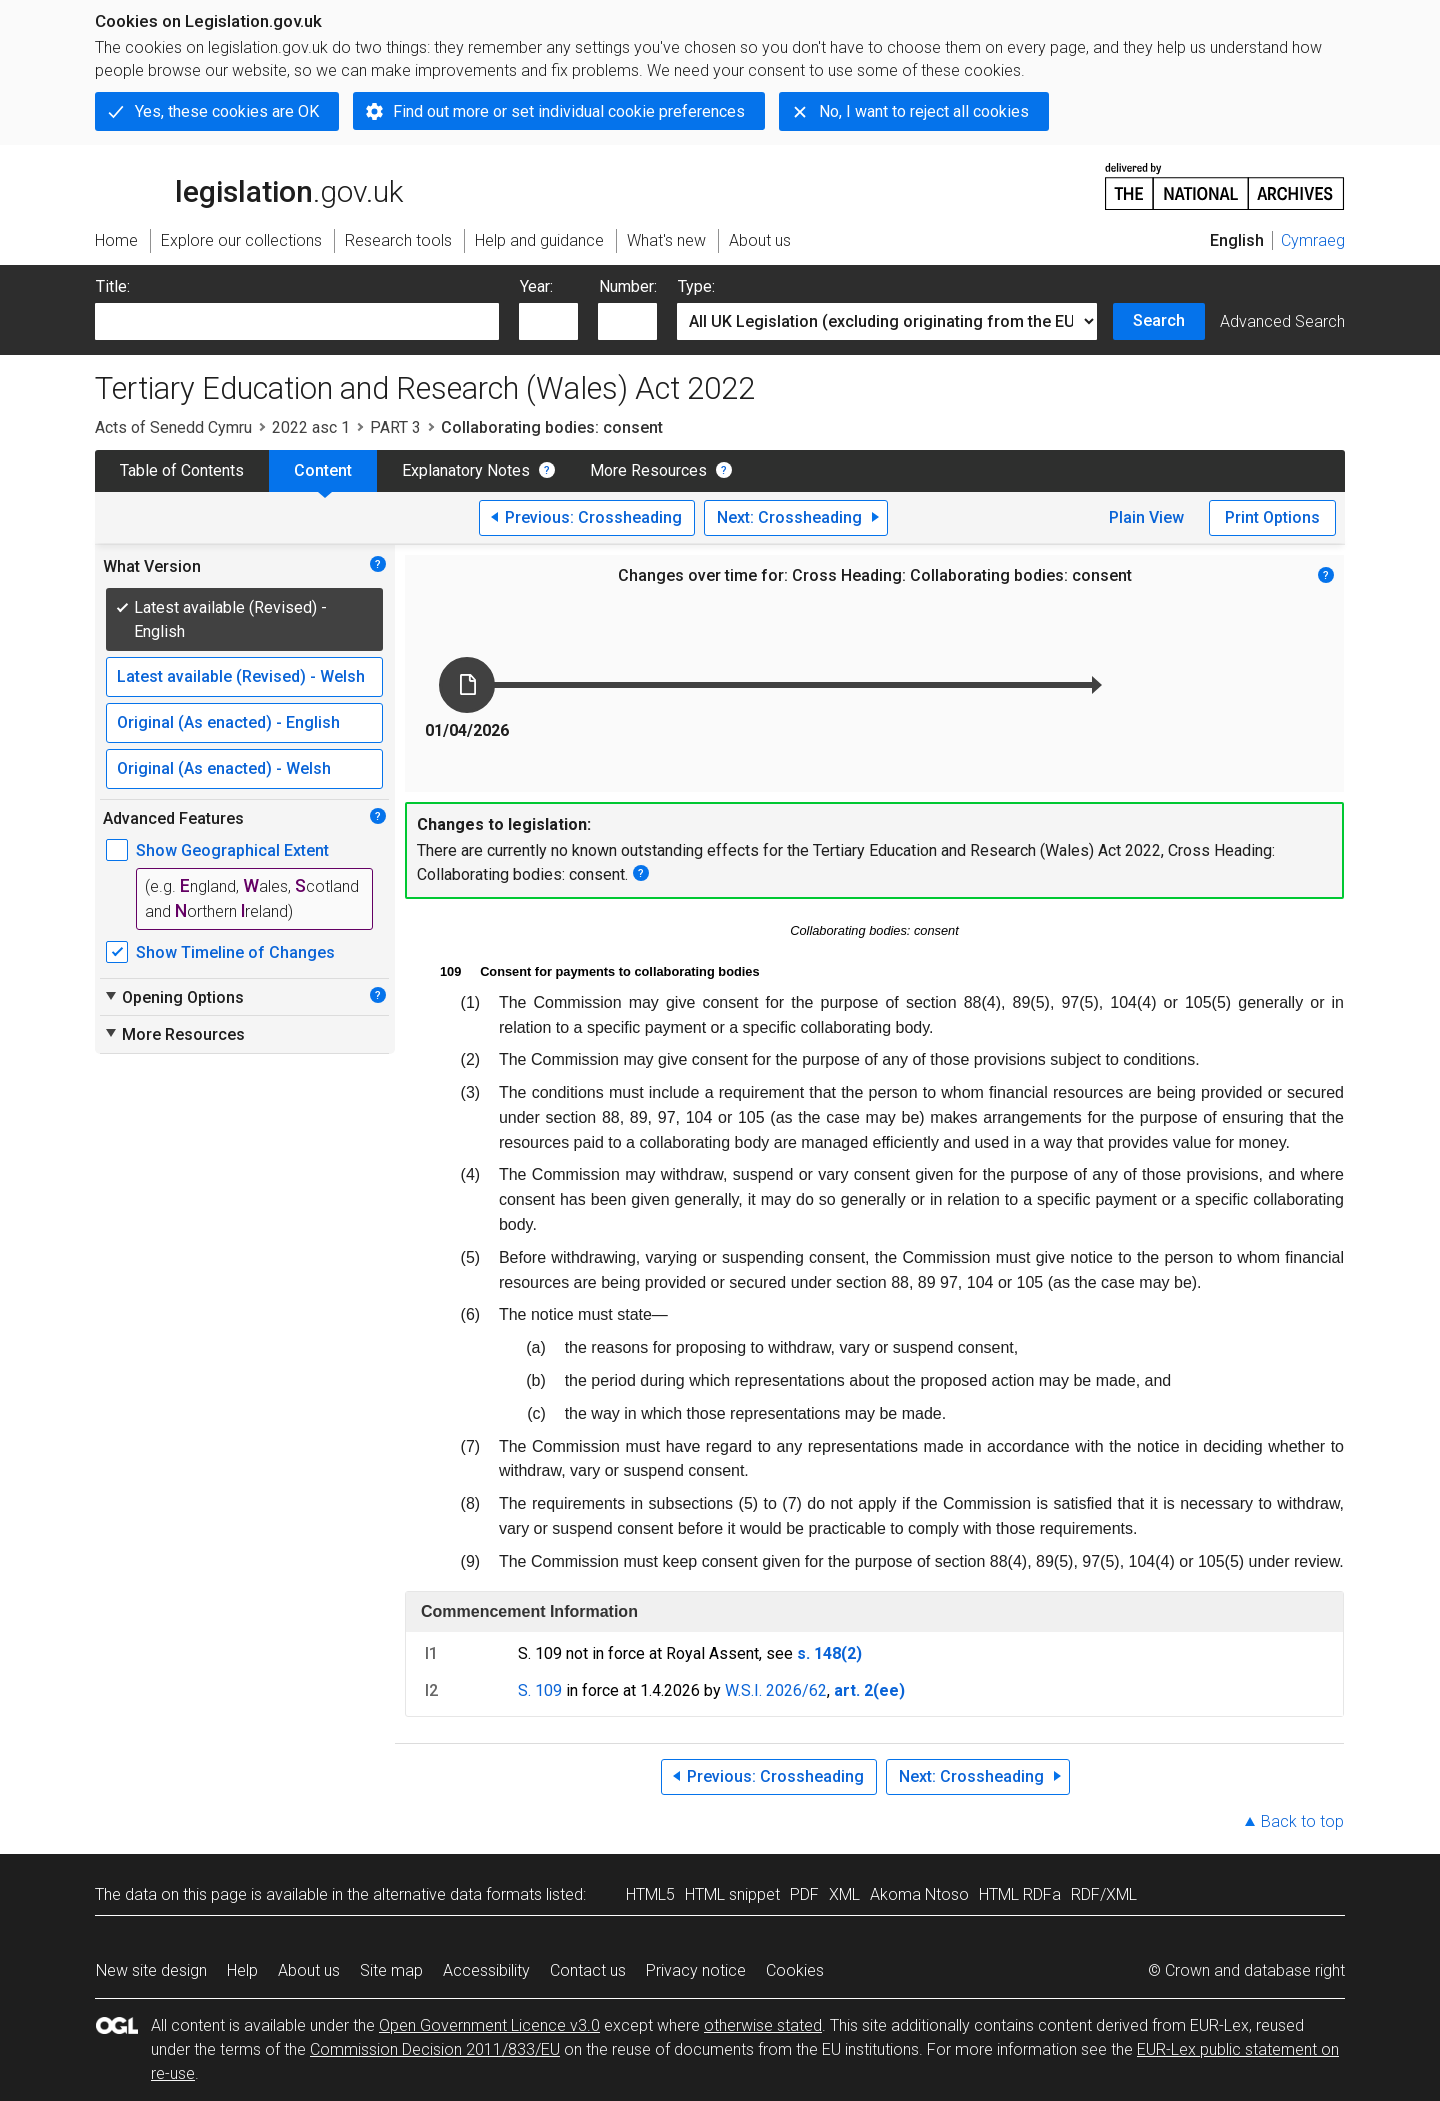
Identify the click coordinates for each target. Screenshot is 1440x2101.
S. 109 (540, 1690)
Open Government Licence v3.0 (489, 2025)
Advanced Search (1282, 321)
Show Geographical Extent (232, 850)
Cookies (795, 1970)
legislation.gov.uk (249, 185)
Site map (391, 1970)
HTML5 (650, 1894)
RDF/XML (1104, 1894)
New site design (151, 1970)
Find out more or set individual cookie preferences (569, 111)
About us (309, 1970)
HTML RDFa (1020, 1894)
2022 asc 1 (311, 427)
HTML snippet (732, 1894)
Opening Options (173, 997)
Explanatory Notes (466, 470)
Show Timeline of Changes (235, 952)
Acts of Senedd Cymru (173, 427)
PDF (804, 1894)
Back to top (1302, 1821)
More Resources (648, 470)
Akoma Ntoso (919, 1894)
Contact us (588, 1970)
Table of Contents (182, 470)
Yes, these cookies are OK (227, 111)
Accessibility (486, 1970)
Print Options (1272, 517)
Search (1159, 320)
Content (323, 470)
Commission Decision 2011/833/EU (435, 2049)
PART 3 (395, 427)
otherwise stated (763, 2025)
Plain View (1146, 517)
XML (844, 1894)
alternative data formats (457, 1894)
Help (242, 1970)
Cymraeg (1313, 240)
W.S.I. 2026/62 (776, 1690)
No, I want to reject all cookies (924, 111)
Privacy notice (696, 1970)
